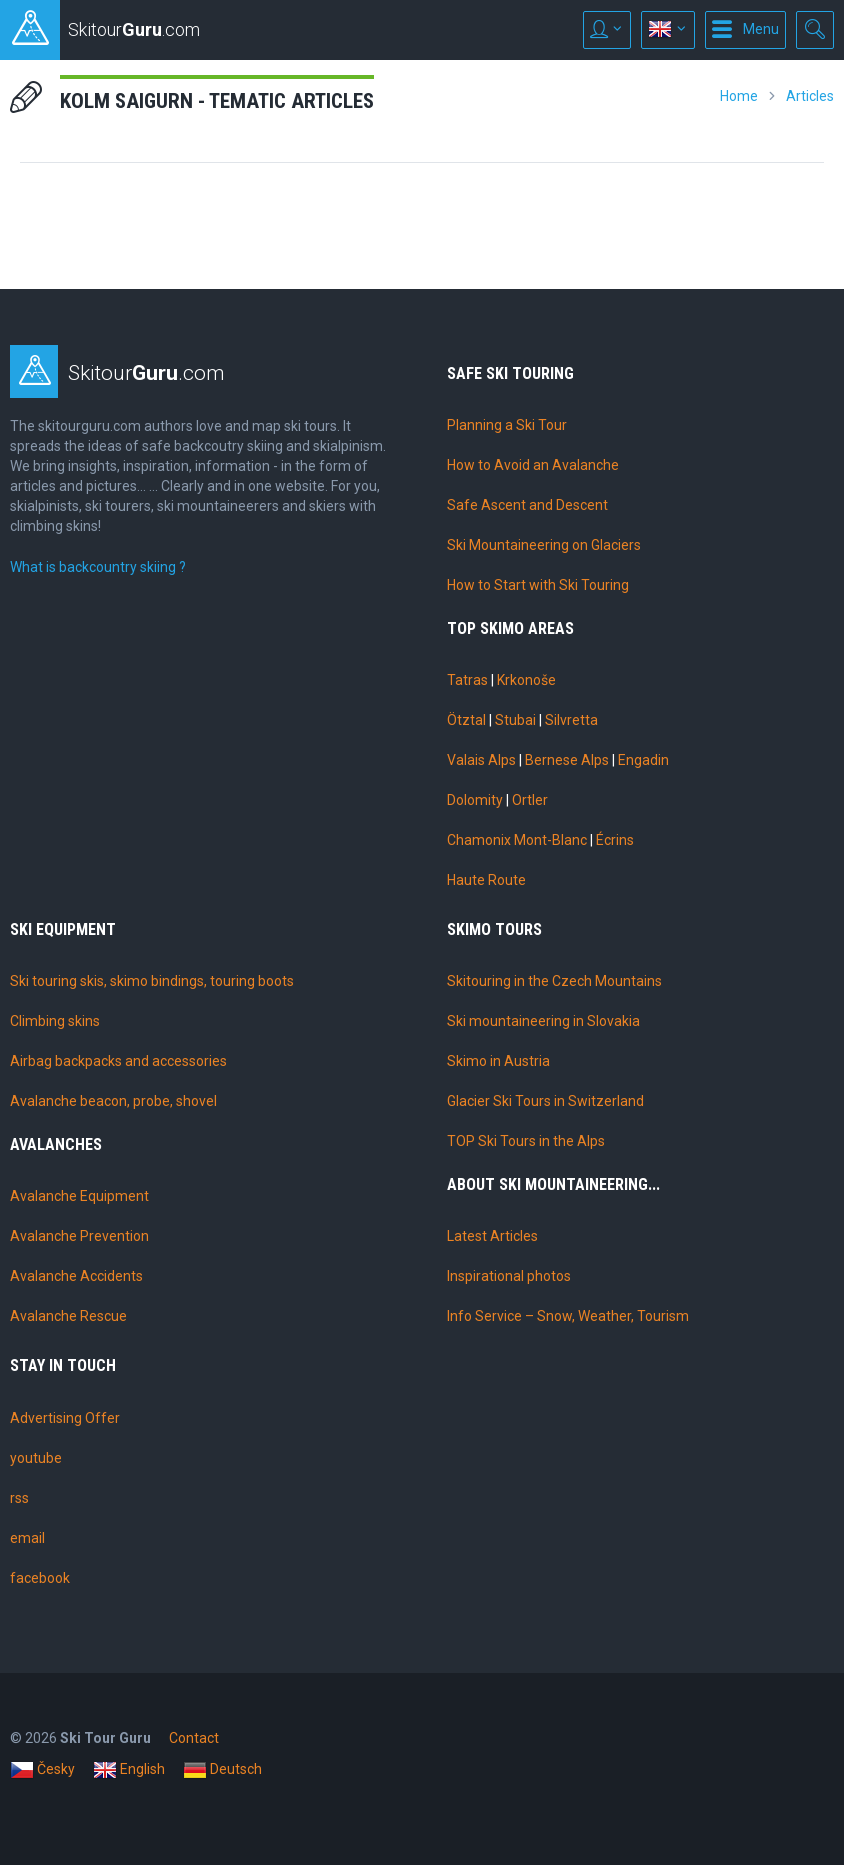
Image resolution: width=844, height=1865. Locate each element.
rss (19, 1498)
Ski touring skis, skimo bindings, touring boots (152, 981)
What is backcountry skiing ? (98, 567)
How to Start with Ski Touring (538, 585)
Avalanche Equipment (79, 1196)
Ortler (530, 800)
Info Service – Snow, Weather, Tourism (568, 1316)
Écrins (615, 840)
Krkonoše (526, 680)
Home (739, 96)
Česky (42, 1770)
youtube (36, 1458)
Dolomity (475, 800)
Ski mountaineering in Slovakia (543, 1021)
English (129, 1770)
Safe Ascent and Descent (527, 505)
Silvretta (571, 720)
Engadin (643, 760)
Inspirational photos (509, 1276)
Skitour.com (146, 373)
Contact (194, 1738)
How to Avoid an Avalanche (533, 465)
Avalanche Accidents (76, 1276)
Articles (810, 96)
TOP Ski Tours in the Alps (526, 1141)
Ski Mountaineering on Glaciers (544, 545)
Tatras (467, 680)
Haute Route (486, 880)
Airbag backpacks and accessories (118, 1061)
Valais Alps (481, 760)
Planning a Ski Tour (507, 425)
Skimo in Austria (498, 1061)
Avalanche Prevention (79, 1236)
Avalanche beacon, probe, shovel (113, 1101)
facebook (40, 1578)
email (27, 1538)
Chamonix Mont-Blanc (517, 840)
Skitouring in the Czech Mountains (554, 981)
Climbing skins (55, 1021)
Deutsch (222, 1770)
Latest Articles (492, 1236)
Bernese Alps (567, 760)
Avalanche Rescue (68, 1316)
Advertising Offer (65, 1418)
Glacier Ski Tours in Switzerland (545, 1101)
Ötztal (466, 720)
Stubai (515, 720)
